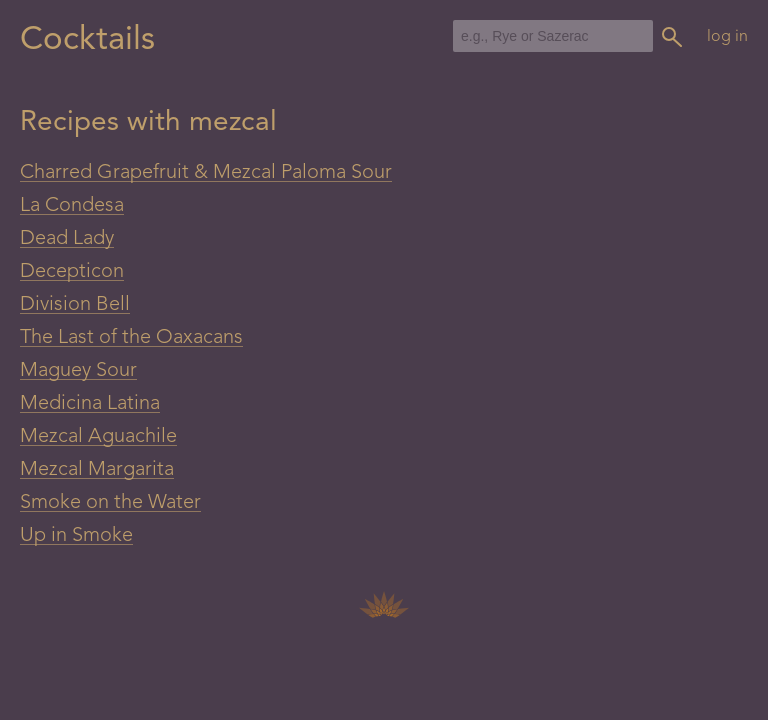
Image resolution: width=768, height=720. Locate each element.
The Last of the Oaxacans (131, 338)
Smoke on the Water (110, 503)
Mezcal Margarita (97, 470)
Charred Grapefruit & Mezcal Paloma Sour (206, 173)
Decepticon (72, 272)
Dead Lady (67, 239)
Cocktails (87, 40)
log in (727, 37)
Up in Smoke (76, 536)
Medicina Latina (90, 404)
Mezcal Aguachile (98, 437)
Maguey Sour (78, 371)
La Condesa (72, 206)
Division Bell (75, 305)
